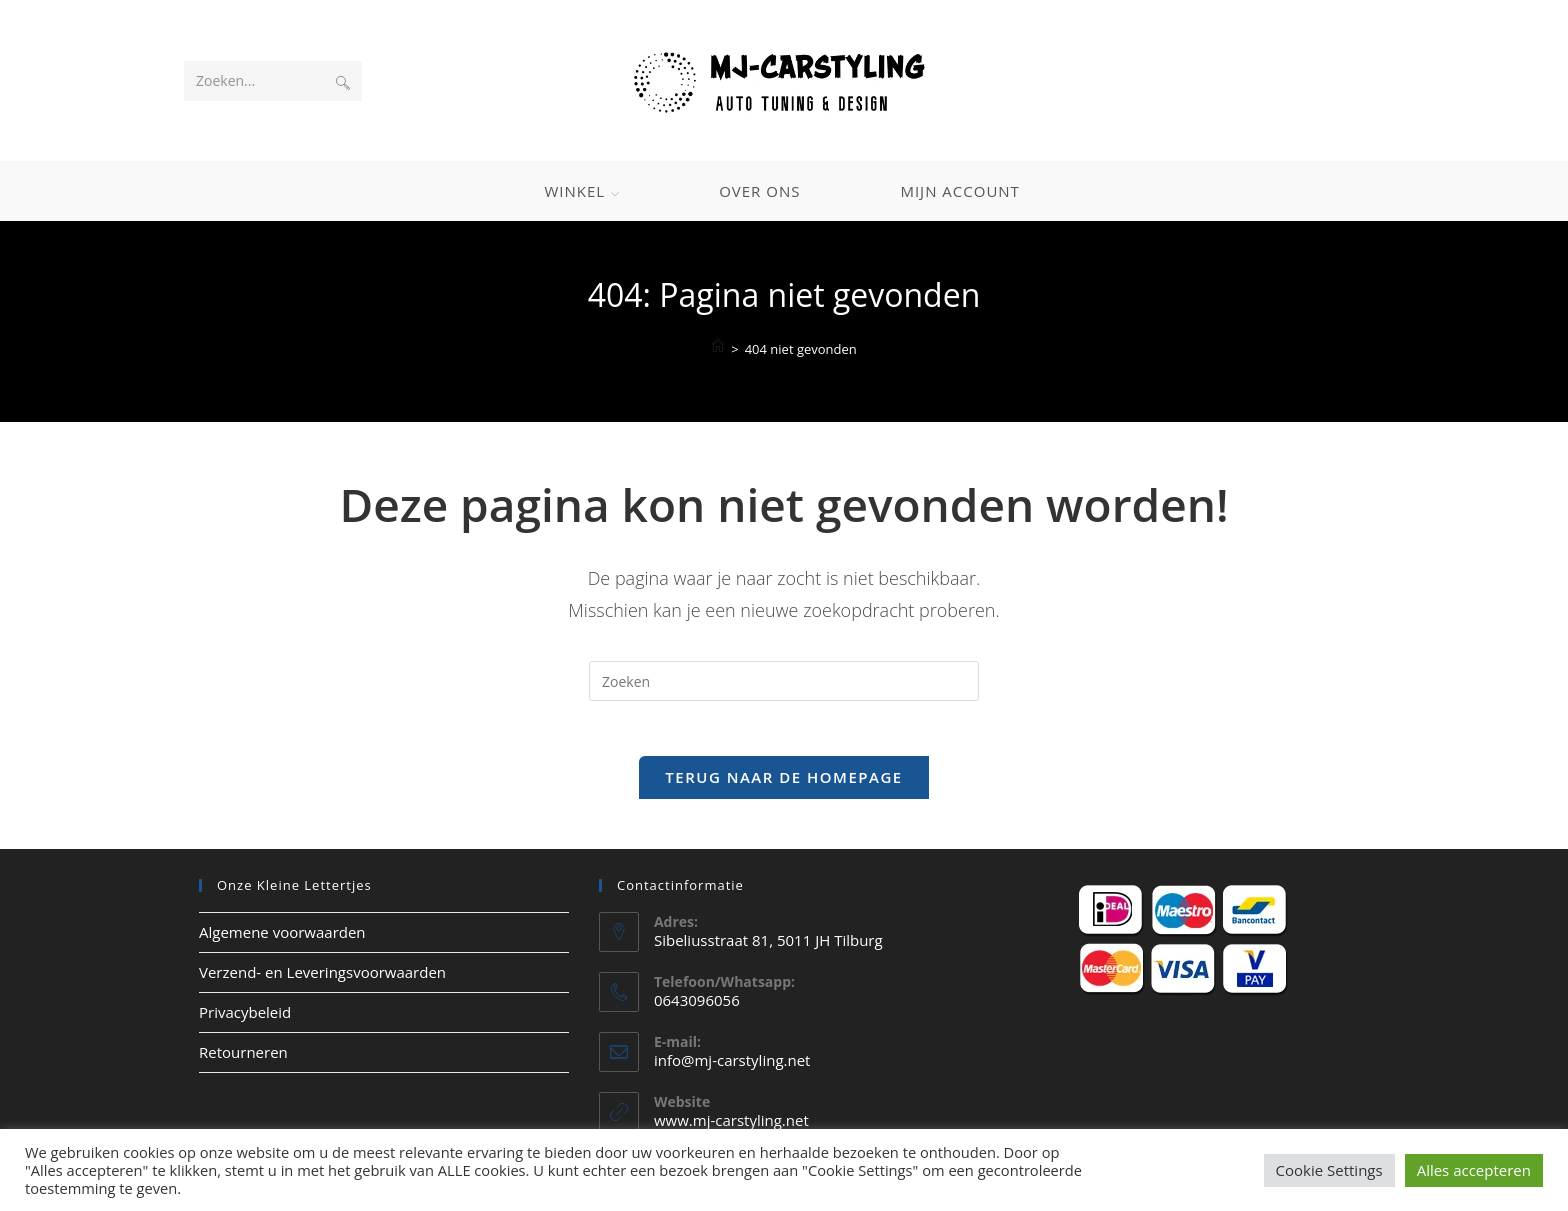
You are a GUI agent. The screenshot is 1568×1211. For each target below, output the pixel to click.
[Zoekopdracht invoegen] (784, 681)
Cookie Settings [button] (1329, 1170)
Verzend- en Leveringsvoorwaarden (322, 977)
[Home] (718, 348)
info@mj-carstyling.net (732, 1066)
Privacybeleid (245, 1017)
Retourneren (243, 1057)
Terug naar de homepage (783, 782)
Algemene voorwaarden (282, 937)
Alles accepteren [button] (1474, 1170)
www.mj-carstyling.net (731, 1126)
